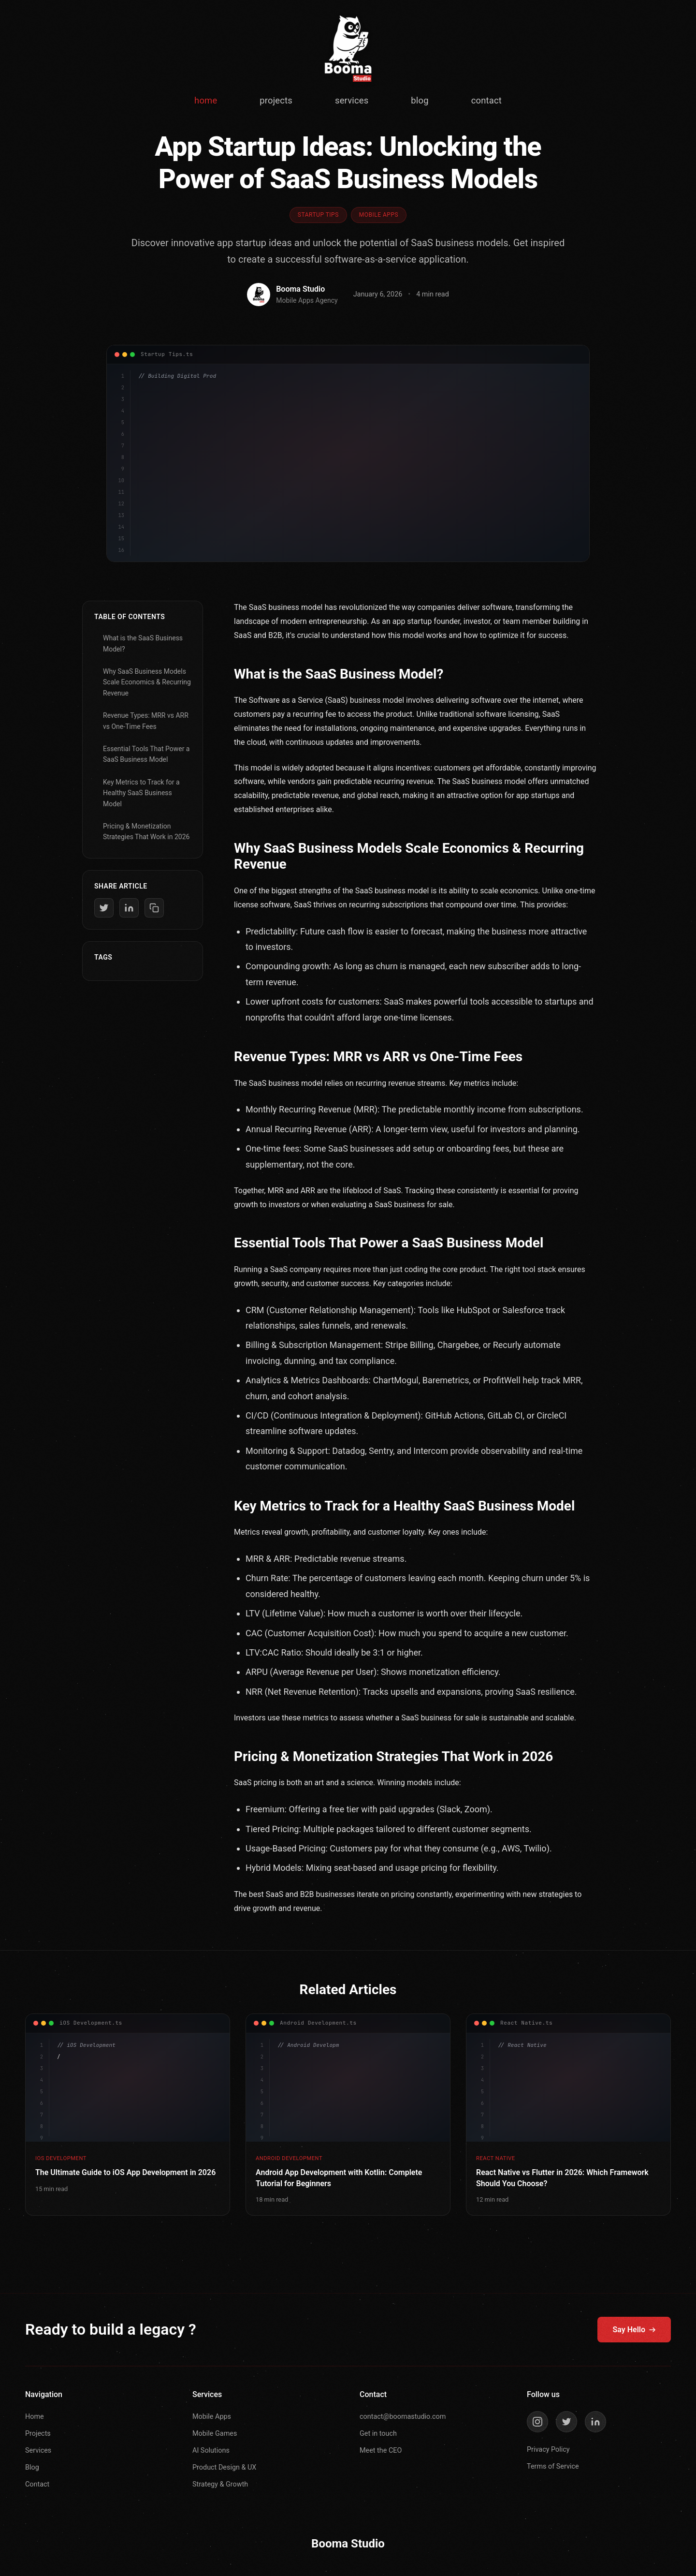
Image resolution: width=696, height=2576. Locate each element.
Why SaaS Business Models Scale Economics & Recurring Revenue (147, 682)
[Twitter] (566, 2421)
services (351, 100)
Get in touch (378, 2433)
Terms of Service (553, 2466)
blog (419, 100)
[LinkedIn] (595, 2421)
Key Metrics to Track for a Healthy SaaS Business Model (141, 793)
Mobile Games (214, 2433)
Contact (37, 2484)
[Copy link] (154, 908)
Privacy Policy (548, 2449)
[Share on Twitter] (104, 908)
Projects (38, 2433)
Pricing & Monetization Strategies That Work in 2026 (146, 831)
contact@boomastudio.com (403, 2417)
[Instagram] (537, 2421)
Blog (32, 2467)
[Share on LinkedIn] (129, 908)
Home (34, 2417)
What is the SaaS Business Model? (143, 643)
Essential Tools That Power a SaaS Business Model (146, 754)
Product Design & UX (224, 2467)
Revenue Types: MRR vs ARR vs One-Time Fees (145, 720)
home (205, 100)
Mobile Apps (211, 2417)
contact (486, 100)
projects (276, 100)
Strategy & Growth (220, 2484)
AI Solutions (211, 2450)
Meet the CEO (381, 2450)
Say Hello (634, 2329)
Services (38, 2450)
